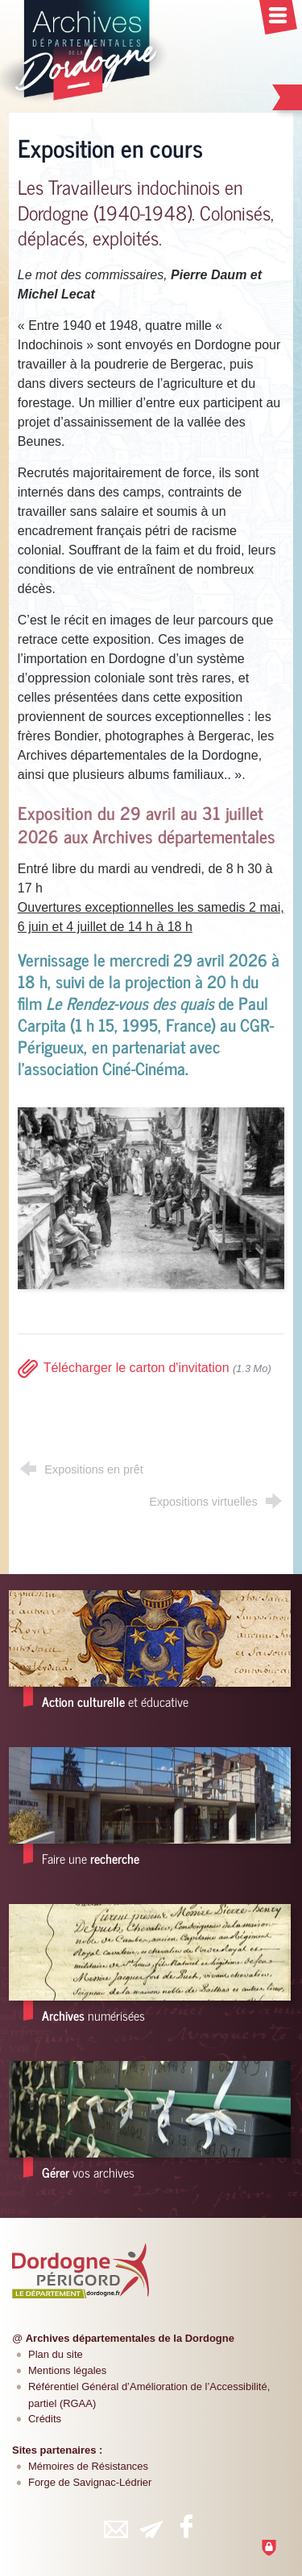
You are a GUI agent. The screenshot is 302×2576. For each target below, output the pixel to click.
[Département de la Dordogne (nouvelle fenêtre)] (80, 2270)
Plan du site (55, 2354)
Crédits (44, 2419)
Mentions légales (67, 2370)
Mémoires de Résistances (88, 2466)
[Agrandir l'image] (151, 1197)
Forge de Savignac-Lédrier (89, 2482)
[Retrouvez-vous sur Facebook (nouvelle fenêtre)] (187, 2526)
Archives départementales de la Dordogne (130, 2338)
